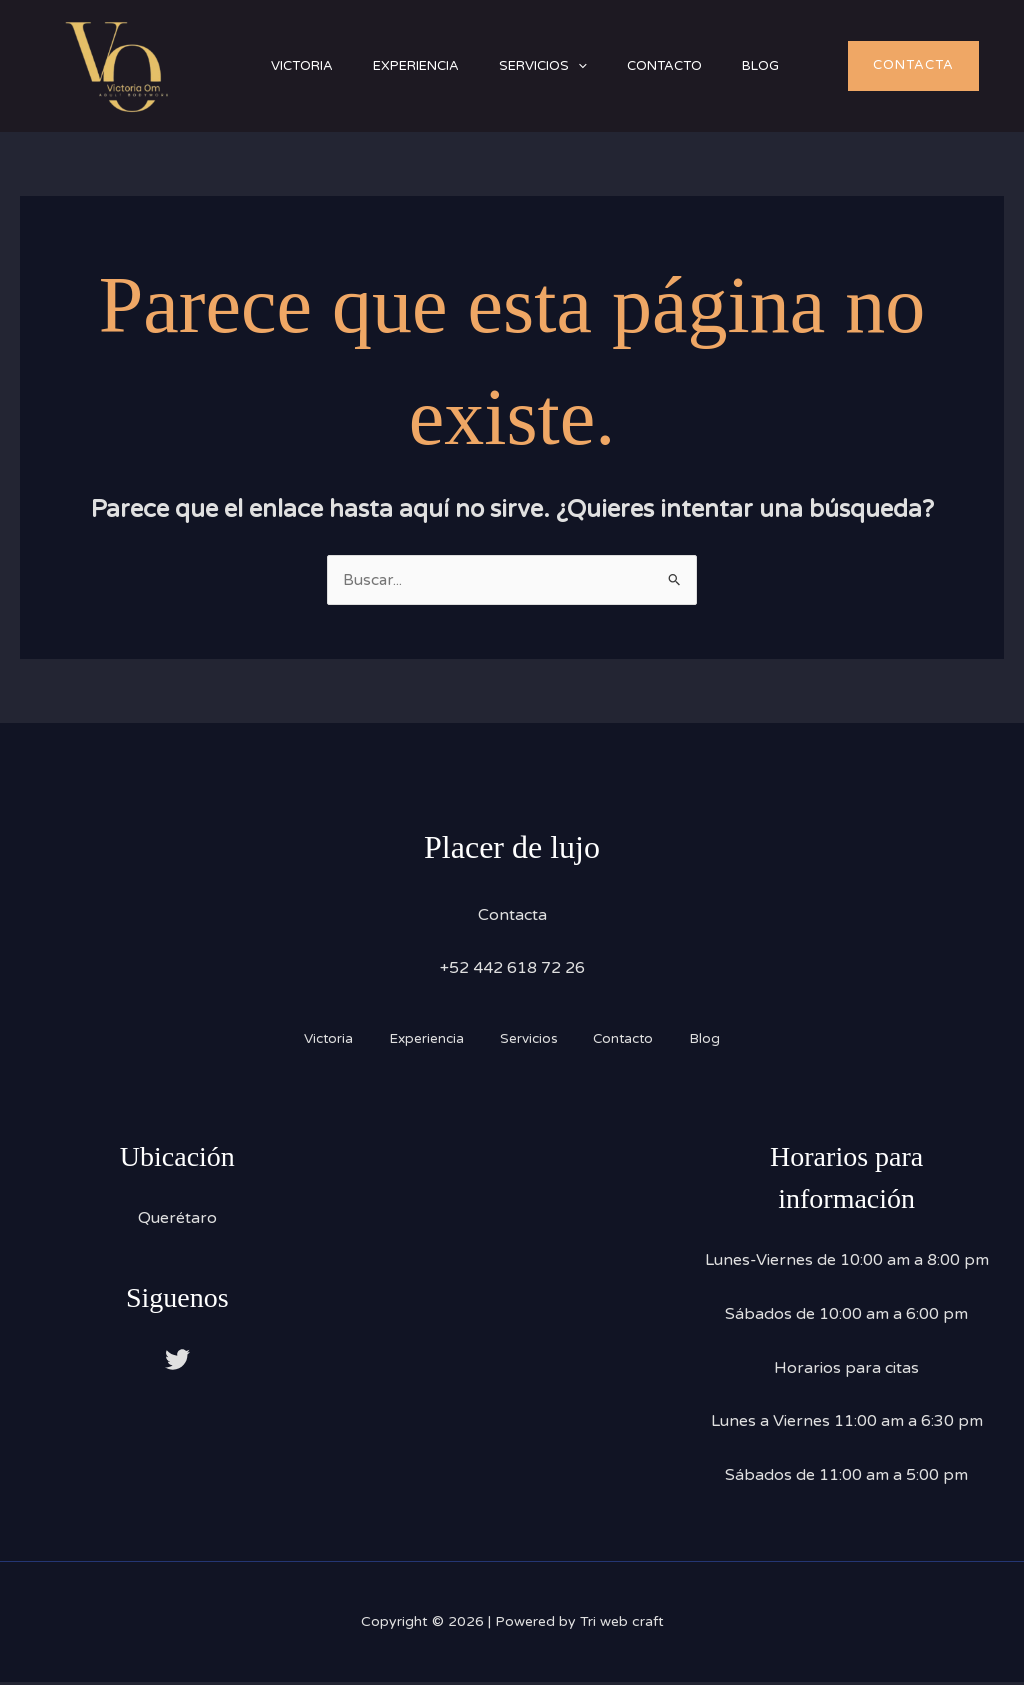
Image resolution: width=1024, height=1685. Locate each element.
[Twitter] (177, 1361)
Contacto (699, 66)
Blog (805, 66)
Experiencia (431, 66)
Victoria (307, 66)
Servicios (568, 66)
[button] (603, 66)
